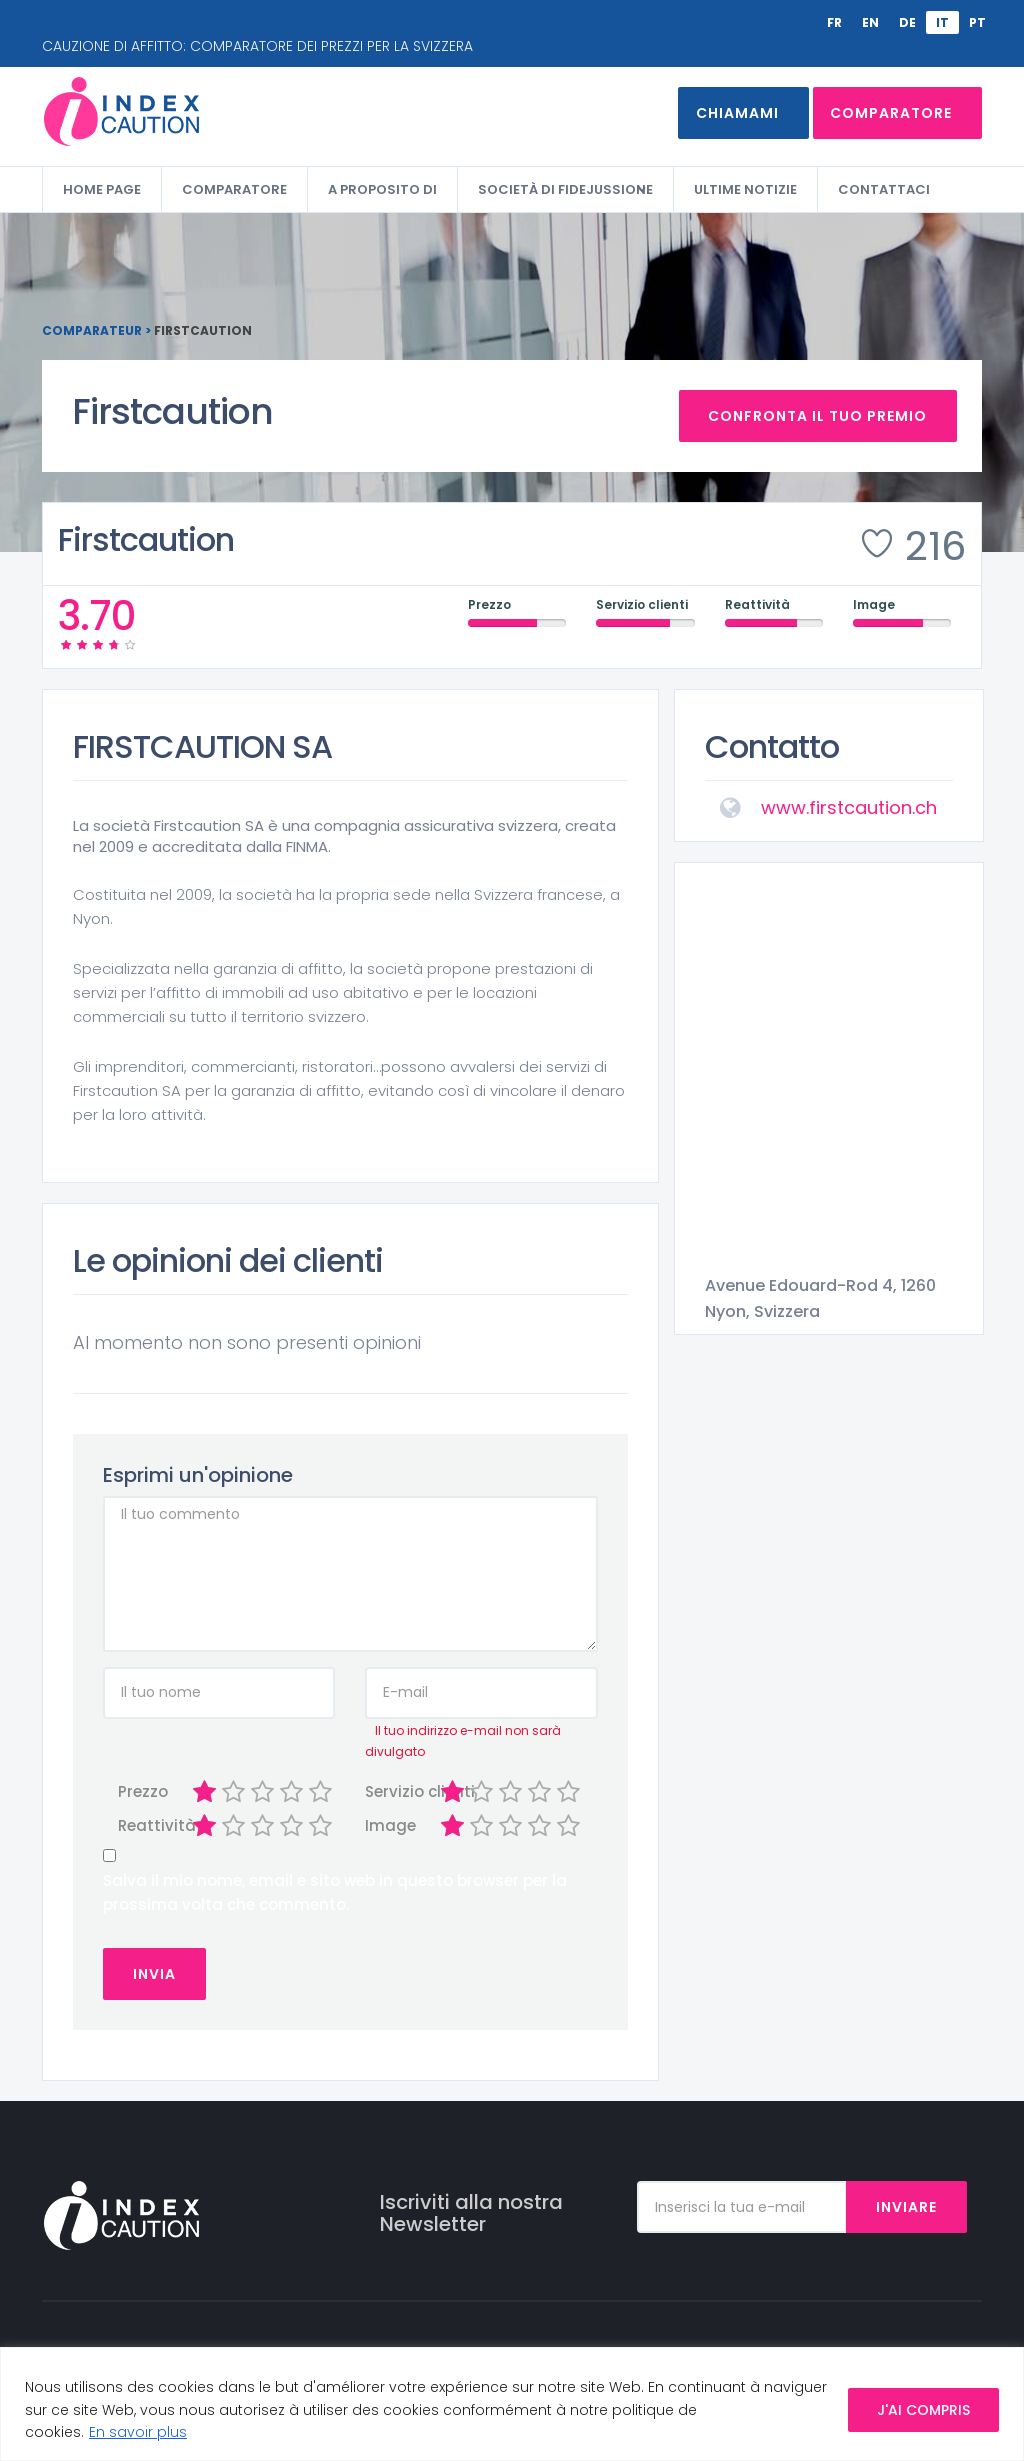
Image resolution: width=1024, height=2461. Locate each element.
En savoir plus (138, 2432)
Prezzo (141, 1791)
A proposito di (382, 189)
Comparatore (891, 113)
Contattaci (884, 189)
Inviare (906, 2207)
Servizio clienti (388, 1791)
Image (388, 1826)
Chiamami (724, 113)
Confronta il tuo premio (818, 416)
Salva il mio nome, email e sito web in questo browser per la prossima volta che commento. (335, 1892)
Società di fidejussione (565, 189)
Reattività (141, 1826)
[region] (512, 2404)
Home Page (102, 189)
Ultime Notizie (745, 189)
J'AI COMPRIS (923, 2410)
